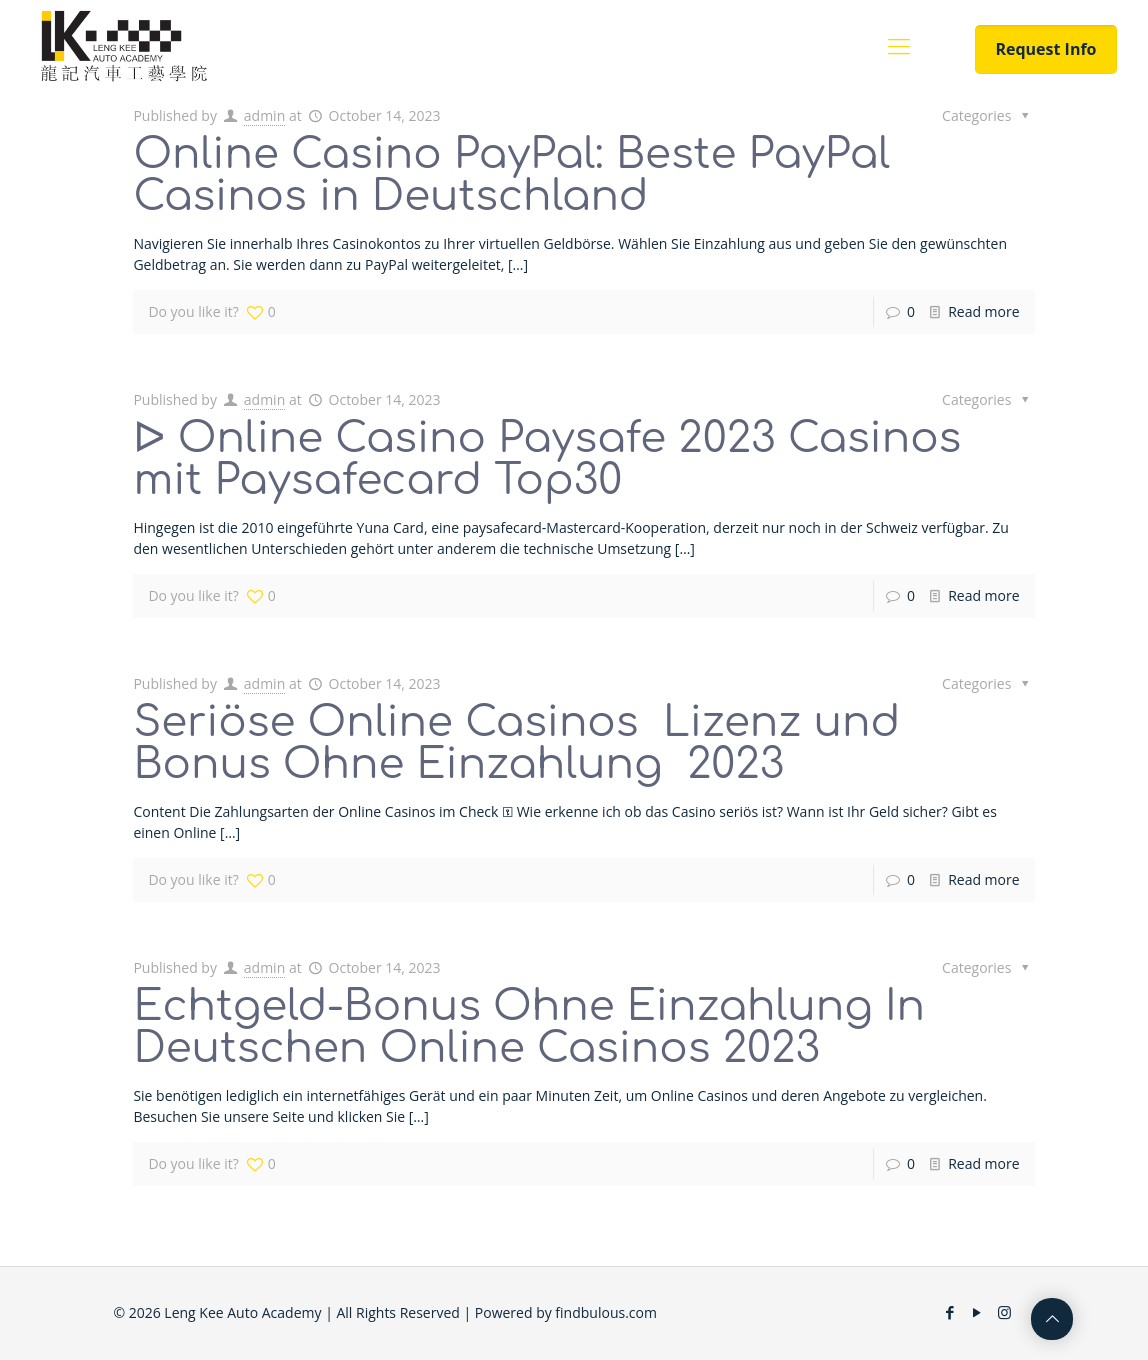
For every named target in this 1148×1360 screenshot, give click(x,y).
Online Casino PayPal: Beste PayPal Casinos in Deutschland (511, 175)
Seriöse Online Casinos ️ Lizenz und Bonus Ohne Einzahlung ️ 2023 (516, 743)
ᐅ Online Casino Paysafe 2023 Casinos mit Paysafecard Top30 (547, 459)
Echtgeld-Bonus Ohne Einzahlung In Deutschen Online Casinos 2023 (529, 1027)
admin (264, 115)
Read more (983, 311)
